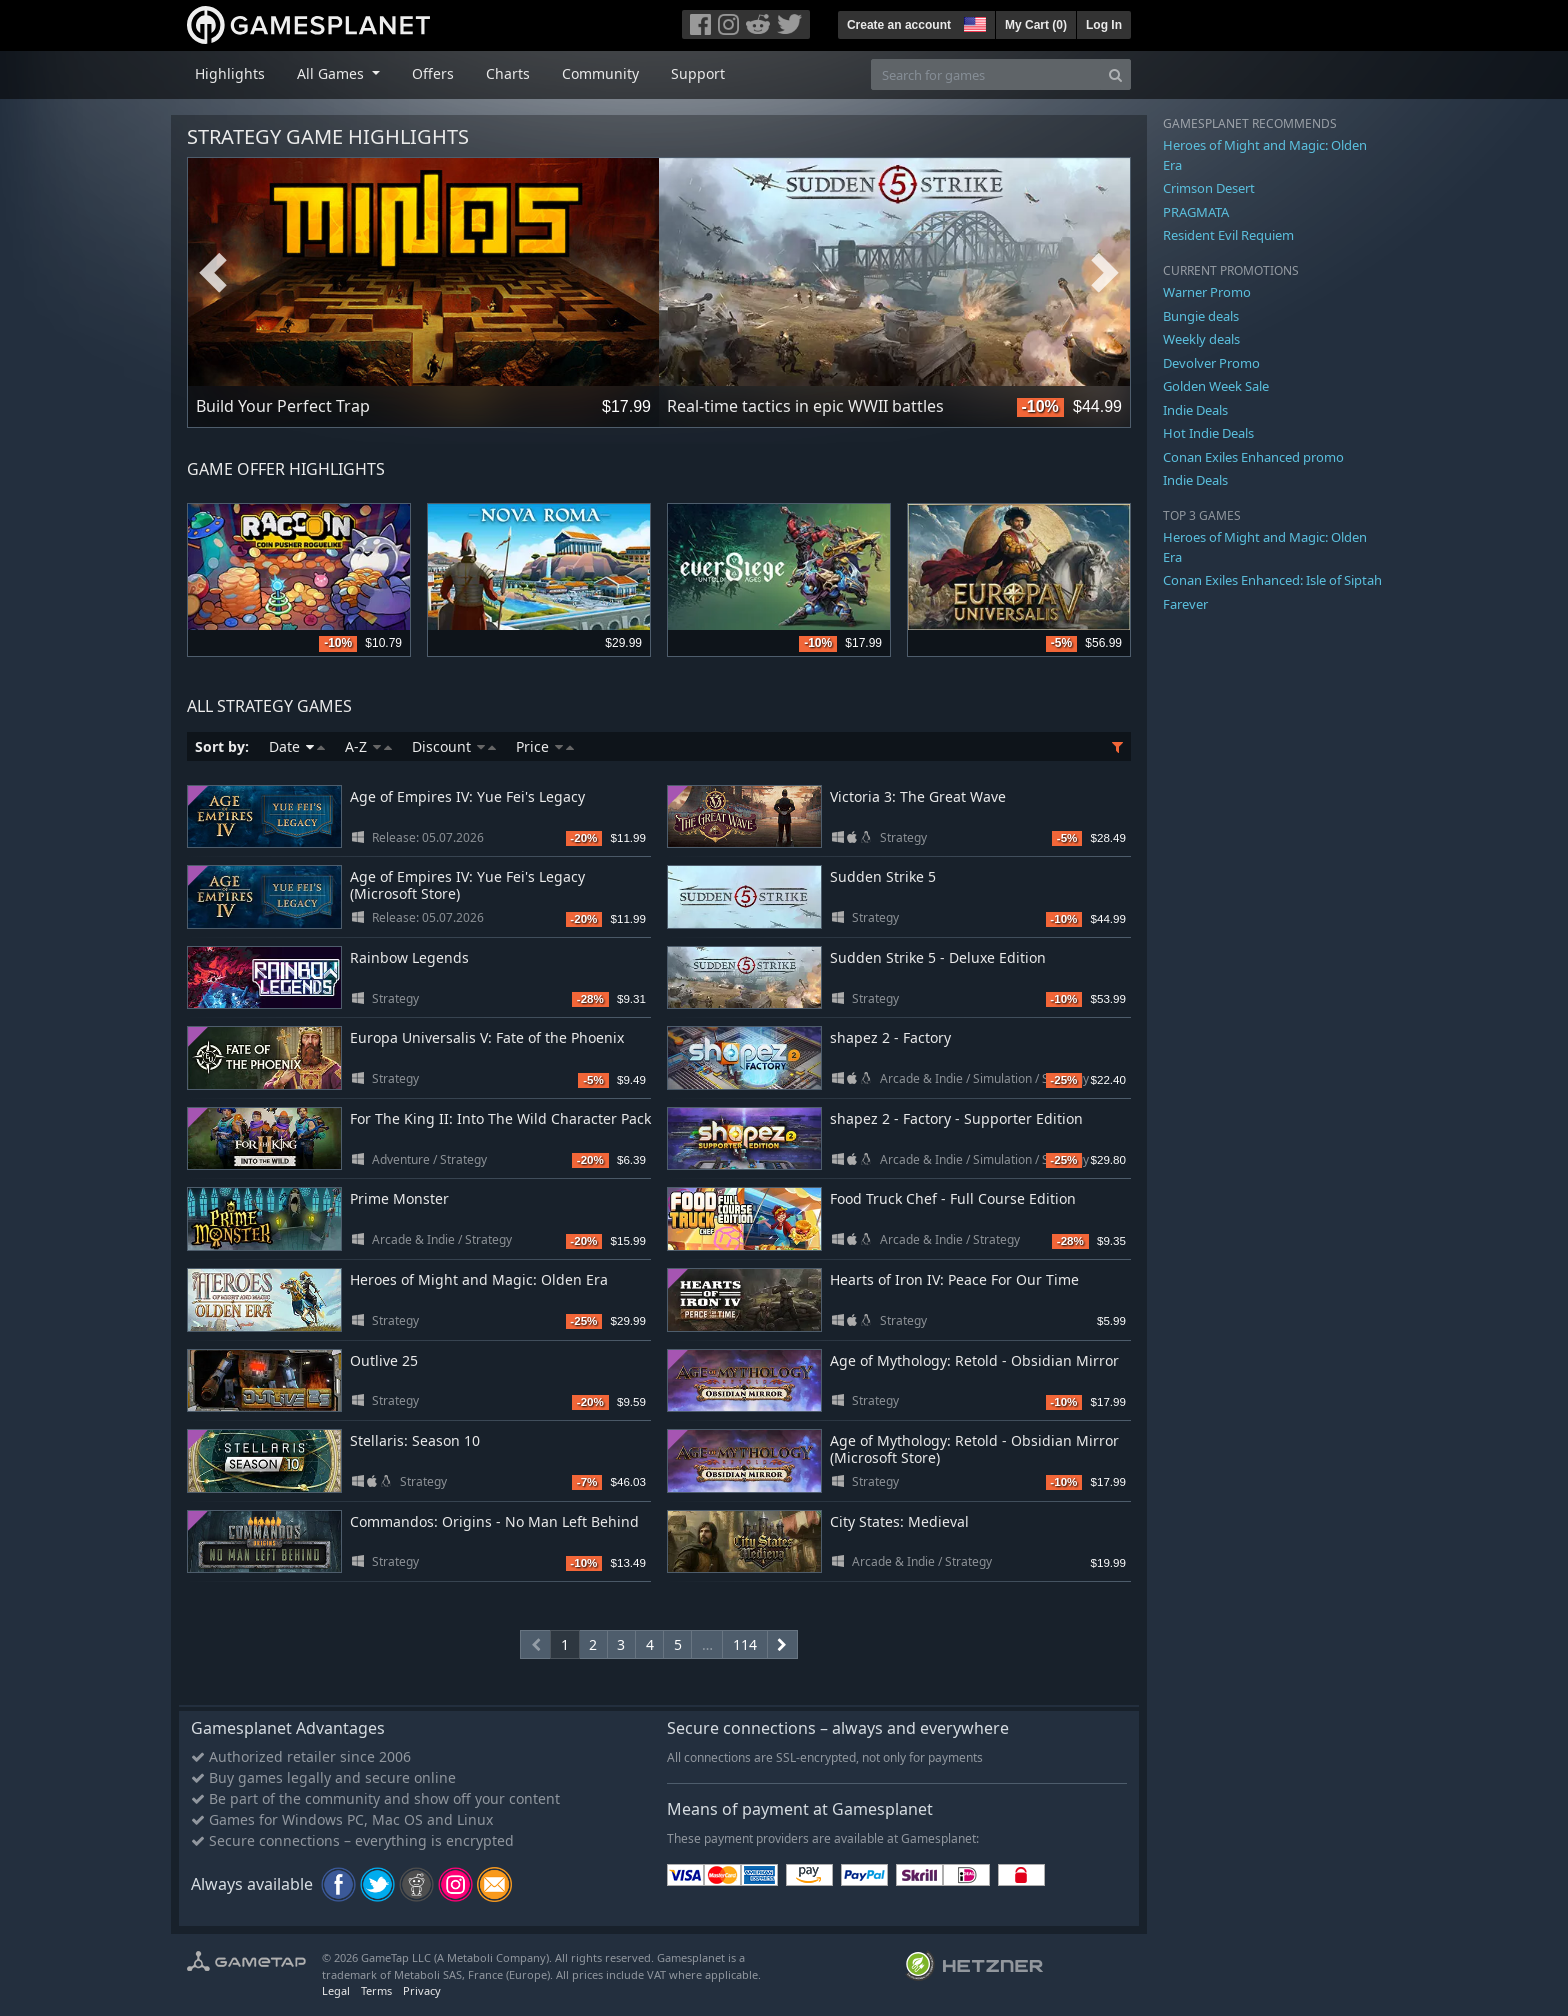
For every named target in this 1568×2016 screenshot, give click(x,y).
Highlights (230, 73)
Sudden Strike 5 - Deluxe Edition (938, 957)
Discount (454, 746)
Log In (1104, 25)
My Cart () (1036, 25)
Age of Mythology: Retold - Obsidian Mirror (974, 1360)
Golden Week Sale (1216, 386)
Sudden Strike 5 (883, 876)
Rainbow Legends (409, 957)
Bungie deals (1201, 316)
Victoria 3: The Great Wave (918, 796)
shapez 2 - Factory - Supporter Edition (956, 1118)
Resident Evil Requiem (1228, 235)
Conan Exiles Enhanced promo (1253, 457)
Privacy (422, 1990)
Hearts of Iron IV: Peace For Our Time (954, 1279)
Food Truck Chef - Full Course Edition (953, 1198)
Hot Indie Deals (1208, 433)
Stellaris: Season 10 (415, 1440)
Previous (213, 273)
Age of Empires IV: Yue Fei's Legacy (467, 796)
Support (698, 73)
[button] (973, 22)
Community (600, 73)
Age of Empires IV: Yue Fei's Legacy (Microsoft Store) (467, 885)
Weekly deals (1201, 339)
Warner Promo (1207, 292)
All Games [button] (332, 73)
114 (745, 1644)
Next (1105, 273)
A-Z (368, 746)
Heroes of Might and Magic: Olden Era (479, 1279)
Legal (336, 1990)
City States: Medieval (899, 1521)
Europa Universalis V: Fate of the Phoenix (487, 1037)
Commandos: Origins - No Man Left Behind (494, 1521)
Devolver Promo (1211, 363)
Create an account (899, 25)
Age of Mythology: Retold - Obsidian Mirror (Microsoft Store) (974, 1449)
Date (297, 746)
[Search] (1115, 74)
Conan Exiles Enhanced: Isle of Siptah (1272, 580)
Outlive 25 (384, 1360)
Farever (1185, 604)
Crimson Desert (1209, 188)
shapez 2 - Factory (890, 1037)
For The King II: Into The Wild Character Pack (500, 1118)
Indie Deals (1195, 410)
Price (545, 746)
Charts (508, 73)
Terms (376, 1990)
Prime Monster (399, 1198)
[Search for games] (986, 74)
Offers (433, 73)
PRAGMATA (1196, 212)
